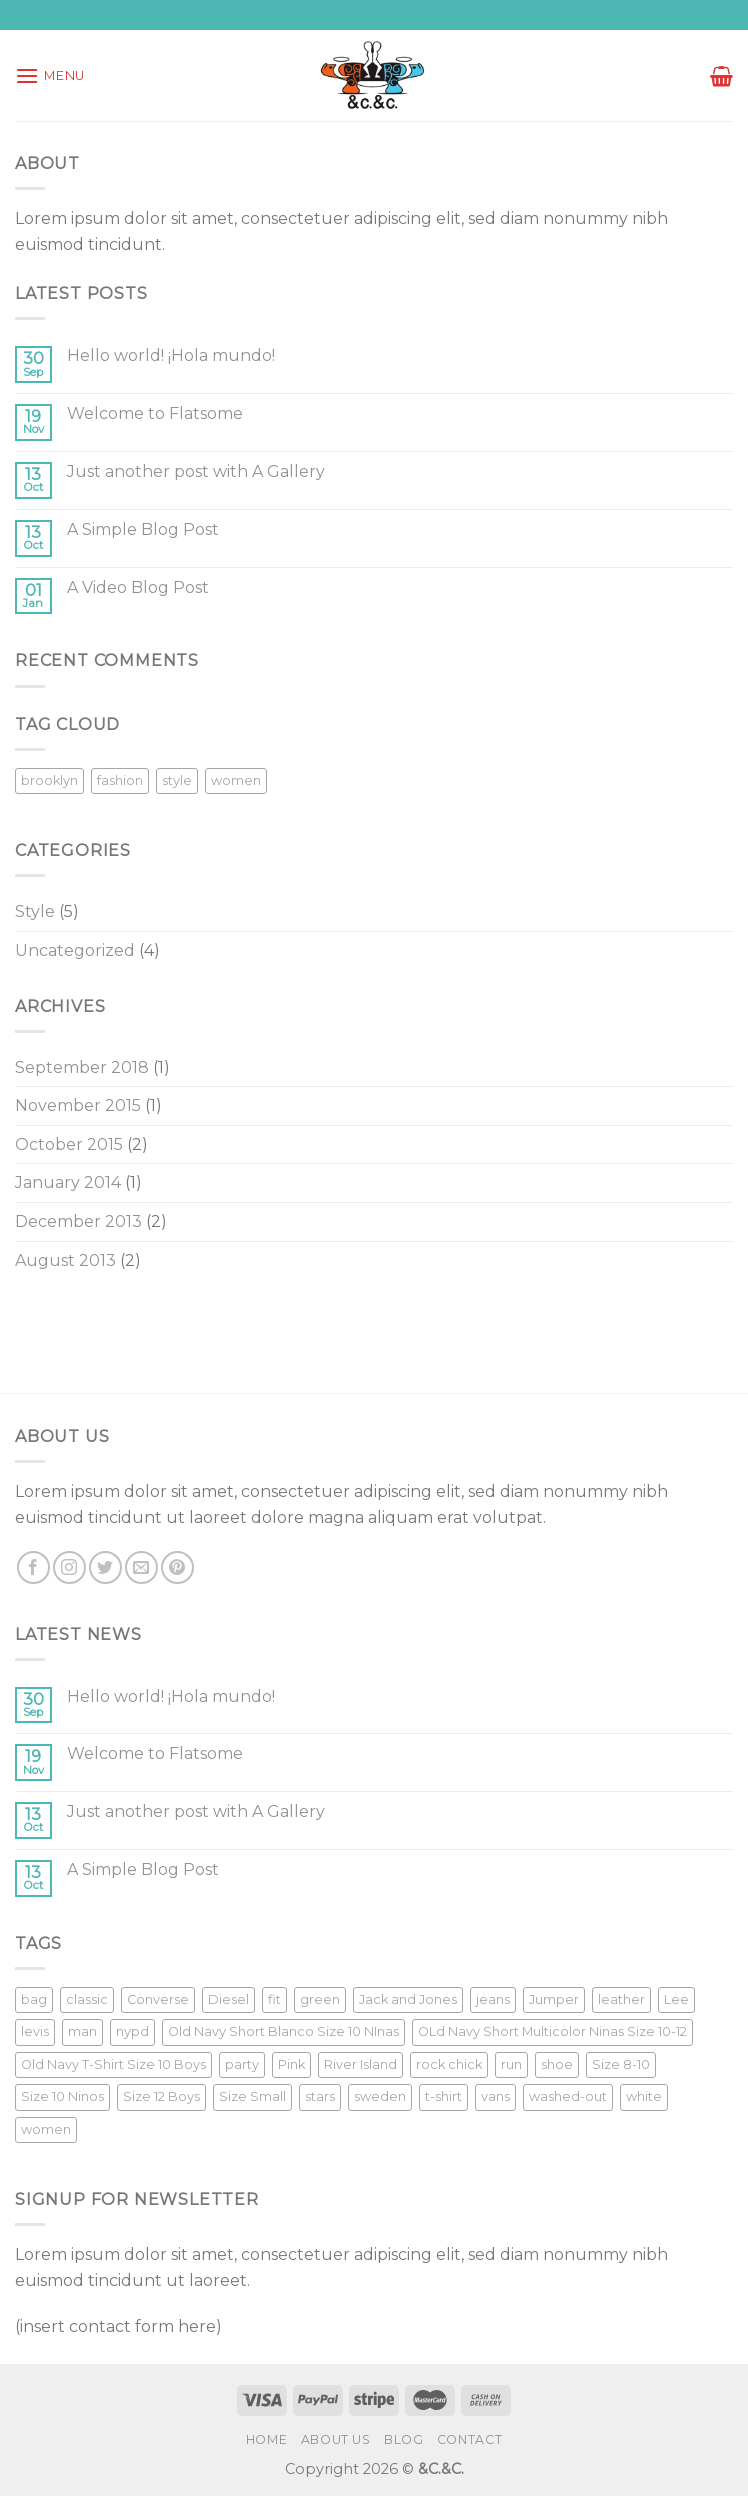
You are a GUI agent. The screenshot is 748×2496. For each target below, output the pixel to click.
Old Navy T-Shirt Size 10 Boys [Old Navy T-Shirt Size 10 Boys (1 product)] (113, 2064)
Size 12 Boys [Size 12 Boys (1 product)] (161, 2096)
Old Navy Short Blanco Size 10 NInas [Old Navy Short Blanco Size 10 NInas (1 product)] (283, 2031)
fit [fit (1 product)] (274, 1999)
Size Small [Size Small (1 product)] (252, 2096)
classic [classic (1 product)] (87, 1999)
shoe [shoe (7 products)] (557, 2064)
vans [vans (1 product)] (495, 2096)
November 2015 (78, 1105)
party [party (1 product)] (242, 2064)
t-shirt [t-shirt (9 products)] (443, 2096)
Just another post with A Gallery (196, 471)
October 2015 (69, 1144)
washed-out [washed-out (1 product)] (568, 2096)
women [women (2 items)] (236, 780)
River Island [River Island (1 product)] (360, 2064)
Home (266, 2439)
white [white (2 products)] (644, 2096)
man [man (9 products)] (82, 2031)
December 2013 (78, 1221)
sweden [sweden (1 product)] (380, 2096)
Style (35, 911)
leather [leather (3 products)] (621, 1999)
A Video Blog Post (138, 587)
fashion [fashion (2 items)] (120, 780)
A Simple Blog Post (143, 529)
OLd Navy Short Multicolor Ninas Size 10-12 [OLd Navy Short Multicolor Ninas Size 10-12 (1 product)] (552, 2031)
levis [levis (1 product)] (35, 2031)
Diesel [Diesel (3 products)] (228, 1999)
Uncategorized (75, 950)
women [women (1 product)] (46, 2129)
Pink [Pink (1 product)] (291, 2064)
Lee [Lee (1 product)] (676, 1999)
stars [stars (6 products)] (320, 2096)
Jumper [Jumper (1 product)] (554, 1999)
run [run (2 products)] (511, 2064)
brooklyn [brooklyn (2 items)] (49, 780)
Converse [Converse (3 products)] (158, 1999)
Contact (469, 2439)
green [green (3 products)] (320, 1999)
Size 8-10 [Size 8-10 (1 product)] (621, 2064)
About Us (336, 2439)
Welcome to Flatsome (155, 413)
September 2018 (82, 1067)
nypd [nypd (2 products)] (132, 2031)
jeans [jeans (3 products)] (493, 1999)
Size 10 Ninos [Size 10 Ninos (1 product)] (62, 2096)
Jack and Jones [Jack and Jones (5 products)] (408, 1999)
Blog (403, 2439)
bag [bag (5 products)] (34, 1999)
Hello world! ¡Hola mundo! (171, 355)
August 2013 (65, 1260)
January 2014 (68, 1182)
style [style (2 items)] (177, 780)
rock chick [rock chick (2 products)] (449, 2064)
